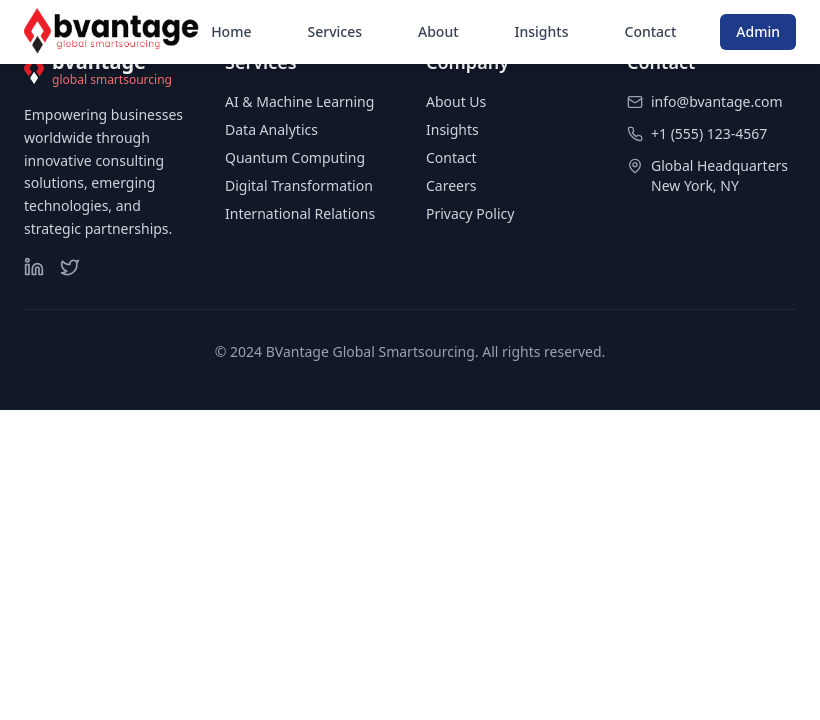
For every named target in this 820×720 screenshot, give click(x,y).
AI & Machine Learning (299, 101)
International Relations (300, 213)
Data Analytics (271, 129)
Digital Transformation (299, 185)
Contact (651, 31)
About (438, 31)
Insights (542, 31)
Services (334, 31)
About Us (456, 101)
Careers (451, 185)
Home (231, 31)
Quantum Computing (295, 157)
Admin (758, 31)
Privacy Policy (470, 213)
